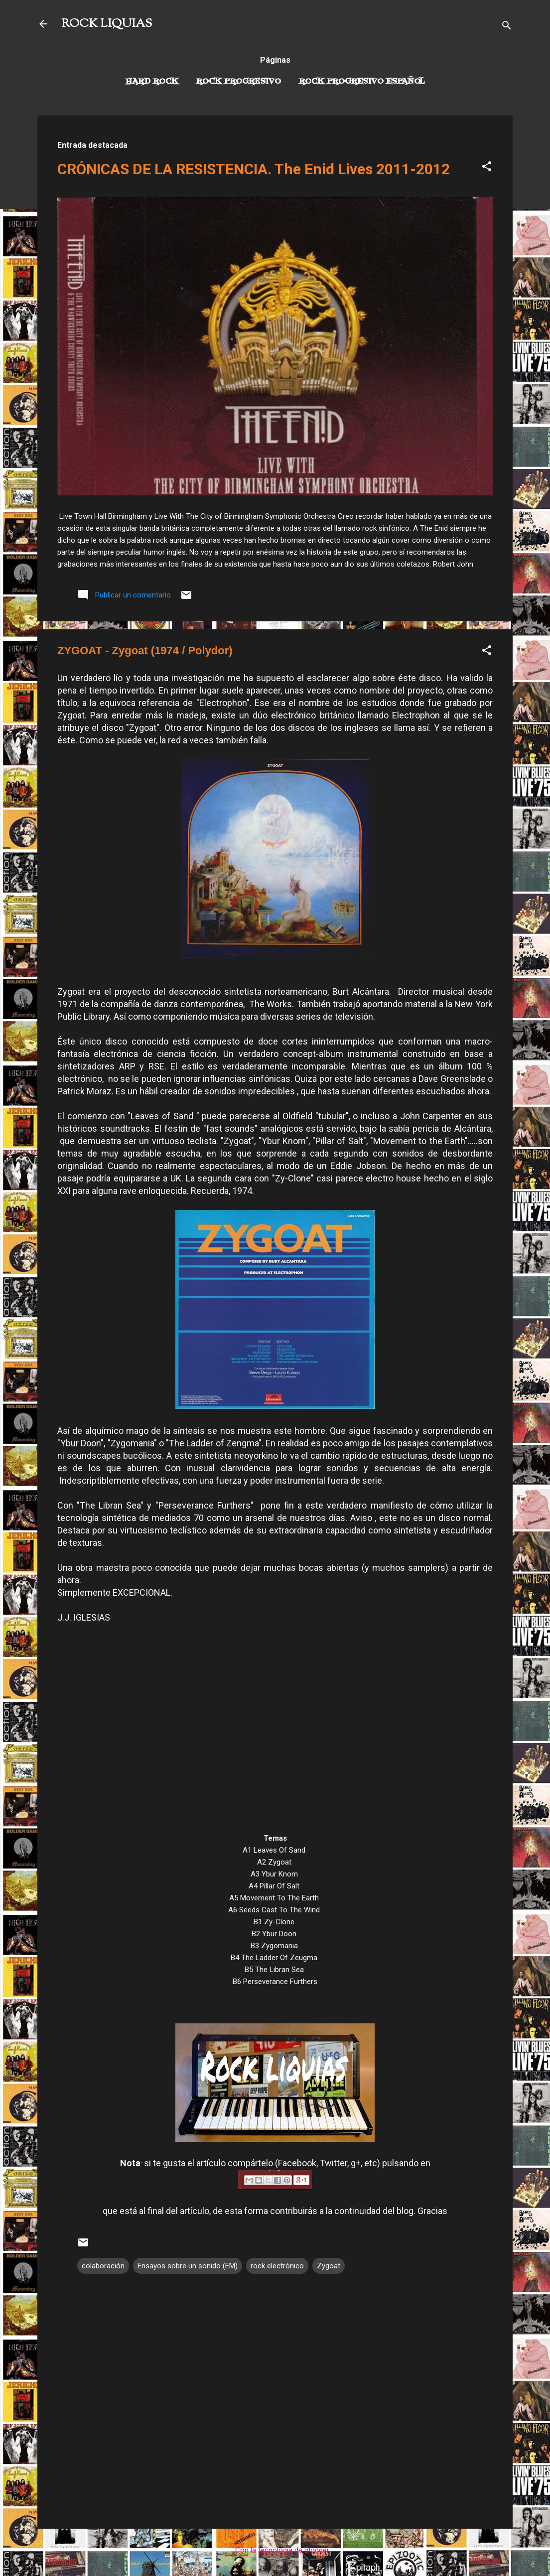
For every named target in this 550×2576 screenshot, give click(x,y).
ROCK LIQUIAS (106, 23)
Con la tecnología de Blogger (275, 2550)
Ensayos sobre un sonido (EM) (188, 2265)
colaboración (103, 2265)
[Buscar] (507, 27)
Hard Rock (152, 81)
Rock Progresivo (238, 81)
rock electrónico (277, 2265)
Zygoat (328, 2265)
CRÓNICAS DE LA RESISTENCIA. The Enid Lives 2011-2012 (253, 169)
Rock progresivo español (362, 81)
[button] (487, 168)
